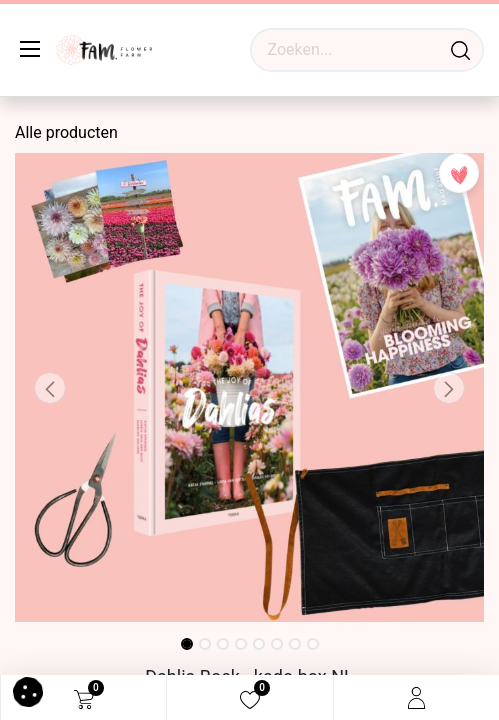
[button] (50, 388)
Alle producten (66, 132)
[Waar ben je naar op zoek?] (460, 50)
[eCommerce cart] (84, 698)
